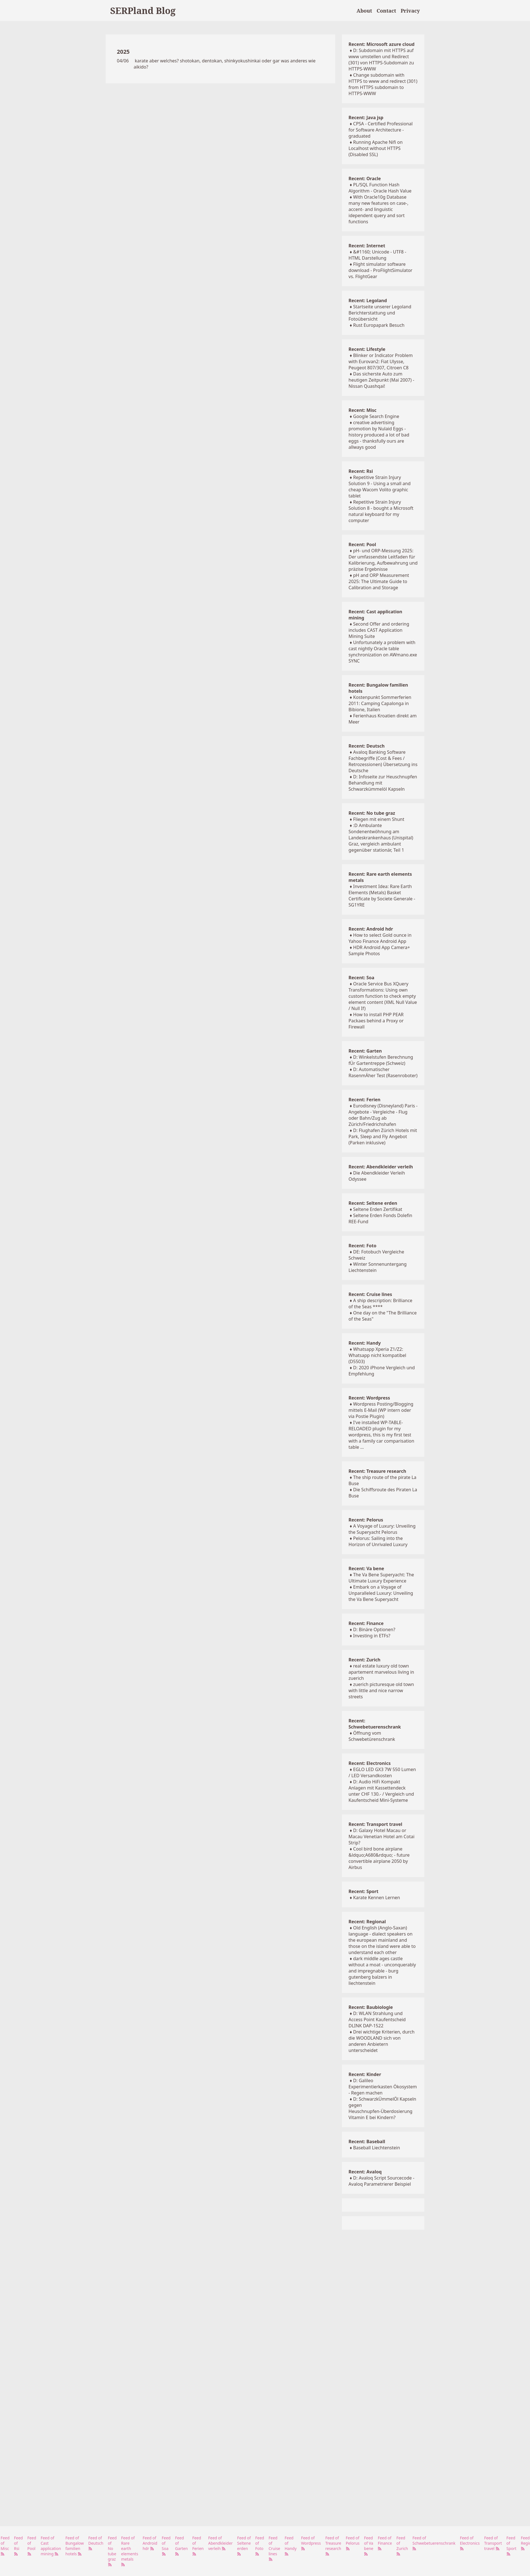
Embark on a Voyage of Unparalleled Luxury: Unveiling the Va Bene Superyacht (381, 1593)
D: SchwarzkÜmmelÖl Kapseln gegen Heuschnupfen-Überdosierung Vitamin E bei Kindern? (382, 2108)
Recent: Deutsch (367, 746)
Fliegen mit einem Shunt (378, 819)
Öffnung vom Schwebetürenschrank (372, 1736)
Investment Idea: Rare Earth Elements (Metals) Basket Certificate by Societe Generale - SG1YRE (382, 895)
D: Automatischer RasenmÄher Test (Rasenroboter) (383, 1072)
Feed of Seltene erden (244, 2545)
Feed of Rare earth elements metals (129, 2550)
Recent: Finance (366, 1623)
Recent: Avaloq (365, 2172)
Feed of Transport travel (493, 2543)
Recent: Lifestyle (367, 349)
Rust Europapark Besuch (378, 325)
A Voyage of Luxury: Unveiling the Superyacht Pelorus (382, 1529)
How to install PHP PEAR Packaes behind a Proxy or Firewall (376, 1020)
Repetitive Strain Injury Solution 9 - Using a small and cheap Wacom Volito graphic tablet (380, 486)
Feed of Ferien (198, 2545)
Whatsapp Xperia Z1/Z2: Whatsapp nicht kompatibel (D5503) (377, 1355)
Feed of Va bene (368, 2545)
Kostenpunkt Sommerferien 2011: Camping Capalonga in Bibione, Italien (380, 703)
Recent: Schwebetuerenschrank (375, 1724)
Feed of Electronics (470, 2543)
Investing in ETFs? (371, 1636)
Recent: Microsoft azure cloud (382, 44)
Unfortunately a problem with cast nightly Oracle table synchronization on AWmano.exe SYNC (383, 651)
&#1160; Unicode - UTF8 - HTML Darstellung (377, 255)
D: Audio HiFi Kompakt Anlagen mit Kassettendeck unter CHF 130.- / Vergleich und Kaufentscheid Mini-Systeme (381, 1791)
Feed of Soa (166, 2545)
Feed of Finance (385, 2543)
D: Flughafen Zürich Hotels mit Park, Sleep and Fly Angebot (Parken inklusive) (383, 1136)
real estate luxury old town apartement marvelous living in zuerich (381, 1672)
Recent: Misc (363, 410)
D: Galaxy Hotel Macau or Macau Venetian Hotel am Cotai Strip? (382, 1836)
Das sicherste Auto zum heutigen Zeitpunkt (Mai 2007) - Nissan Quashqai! (381, 380)
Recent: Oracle (365, 178)
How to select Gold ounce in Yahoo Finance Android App (380, 938)
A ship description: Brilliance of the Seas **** (380, 1303)
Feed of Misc (5, 2545)
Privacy (410, 10)
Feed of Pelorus (353, 2543)
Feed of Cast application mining (51, 2545)
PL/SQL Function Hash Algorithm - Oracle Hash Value (380, 188)
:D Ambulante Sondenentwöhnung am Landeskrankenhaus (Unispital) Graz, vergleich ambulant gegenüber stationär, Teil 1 (381, 837)
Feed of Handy (291, 2545)
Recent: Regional (367, 1922)
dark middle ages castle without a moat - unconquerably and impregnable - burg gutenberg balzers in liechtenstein (382, 1970)
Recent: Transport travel (375, 1824)
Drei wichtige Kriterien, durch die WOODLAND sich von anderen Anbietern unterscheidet (382, 2041)
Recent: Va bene (366, 1568)
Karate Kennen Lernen (376, 1897)
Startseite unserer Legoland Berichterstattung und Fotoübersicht (380, 313)
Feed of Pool (31, 2545)
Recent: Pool (362, 544)
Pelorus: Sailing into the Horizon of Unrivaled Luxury (378, 1541)
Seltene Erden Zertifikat (377, 1209)
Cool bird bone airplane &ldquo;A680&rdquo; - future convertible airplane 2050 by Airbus (379, 1858)
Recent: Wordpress (369, 1398)
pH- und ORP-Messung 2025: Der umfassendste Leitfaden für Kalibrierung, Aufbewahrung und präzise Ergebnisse (383, 560)
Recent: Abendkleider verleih (381, 1167)
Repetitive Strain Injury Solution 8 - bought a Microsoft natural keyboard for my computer (381, 511)
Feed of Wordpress (311, 2543)
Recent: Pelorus (366, 1520)
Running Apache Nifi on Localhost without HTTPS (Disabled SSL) (376, 148)
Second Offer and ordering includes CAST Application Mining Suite (379, 630)
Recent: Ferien (364, 1099)
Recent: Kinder (365, 2074)
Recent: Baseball (367, 2141)
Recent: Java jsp (366, 117)
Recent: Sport (363, 1891)
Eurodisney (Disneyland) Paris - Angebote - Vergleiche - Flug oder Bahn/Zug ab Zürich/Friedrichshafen (383, 1115)
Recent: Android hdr (371, 929)
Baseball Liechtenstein (376, 2148)
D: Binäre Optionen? (374, 1629)
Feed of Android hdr (150, 2543)
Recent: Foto (363, 1246)
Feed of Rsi (18, 2545)
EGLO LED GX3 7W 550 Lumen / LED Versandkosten (382, 1772)
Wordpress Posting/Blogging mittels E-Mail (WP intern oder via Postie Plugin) (381, 1410)
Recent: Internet (367, 246)
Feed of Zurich (402, 2545)
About (364, 10)
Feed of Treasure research (333, 2545)
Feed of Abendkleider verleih (220, 2543)
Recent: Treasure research (377, 1471)
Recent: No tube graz (372, 813)
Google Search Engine (376, 416)
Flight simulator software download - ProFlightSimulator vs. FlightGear (380, 270)
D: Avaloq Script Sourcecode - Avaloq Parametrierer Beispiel (382, 2181)
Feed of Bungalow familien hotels (74, 2545)
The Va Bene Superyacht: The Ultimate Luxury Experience (381, 1578)
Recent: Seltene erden (373, 1203)
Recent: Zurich (364, 1660)
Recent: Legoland (368, 300)
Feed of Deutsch (95, 2543)
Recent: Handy (365, 1343)
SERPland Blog (143, 10)
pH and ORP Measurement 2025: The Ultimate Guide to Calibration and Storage (379, 581)
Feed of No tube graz (112, 2550)
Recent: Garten (365, 1051)
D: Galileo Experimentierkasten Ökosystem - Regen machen (383, 2086)
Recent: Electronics (370, 1763)
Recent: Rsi (361, 471)
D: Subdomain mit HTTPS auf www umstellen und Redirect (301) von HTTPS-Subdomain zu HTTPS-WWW (381, 59)
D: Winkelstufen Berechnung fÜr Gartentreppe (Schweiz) (381, 1060)
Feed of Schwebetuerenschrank (433, 2543)
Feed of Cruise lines (274, 2548)
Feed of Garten (181, 2545)
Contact (386, 10)
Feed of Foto (259, 2545)
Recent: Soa (361, 977)
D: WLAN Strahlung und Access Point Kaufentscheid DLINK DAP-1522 (377, 2019)
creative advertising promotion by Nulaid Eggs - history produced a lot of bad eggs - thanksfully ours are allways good (379, 434)
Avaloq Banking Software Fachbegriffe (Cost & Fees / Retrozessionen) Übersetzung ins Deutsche (383, 761)
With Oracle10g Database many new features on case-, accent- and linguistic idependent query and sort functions (378, 209)
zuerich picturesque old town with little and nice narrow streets (381, 1690)
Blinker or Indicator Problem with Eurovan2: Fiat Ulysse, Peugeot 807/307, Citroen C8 (381, 361)
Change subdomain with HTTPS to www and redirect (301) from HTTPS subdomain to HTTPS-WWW (383, 84)
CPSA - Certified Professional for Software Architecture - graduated (381, 130)
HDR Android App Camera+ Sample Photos (379, 950)
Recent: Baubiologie (371, 2007)
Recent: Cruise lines (370, 1294)
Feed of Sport (512, 2545)
